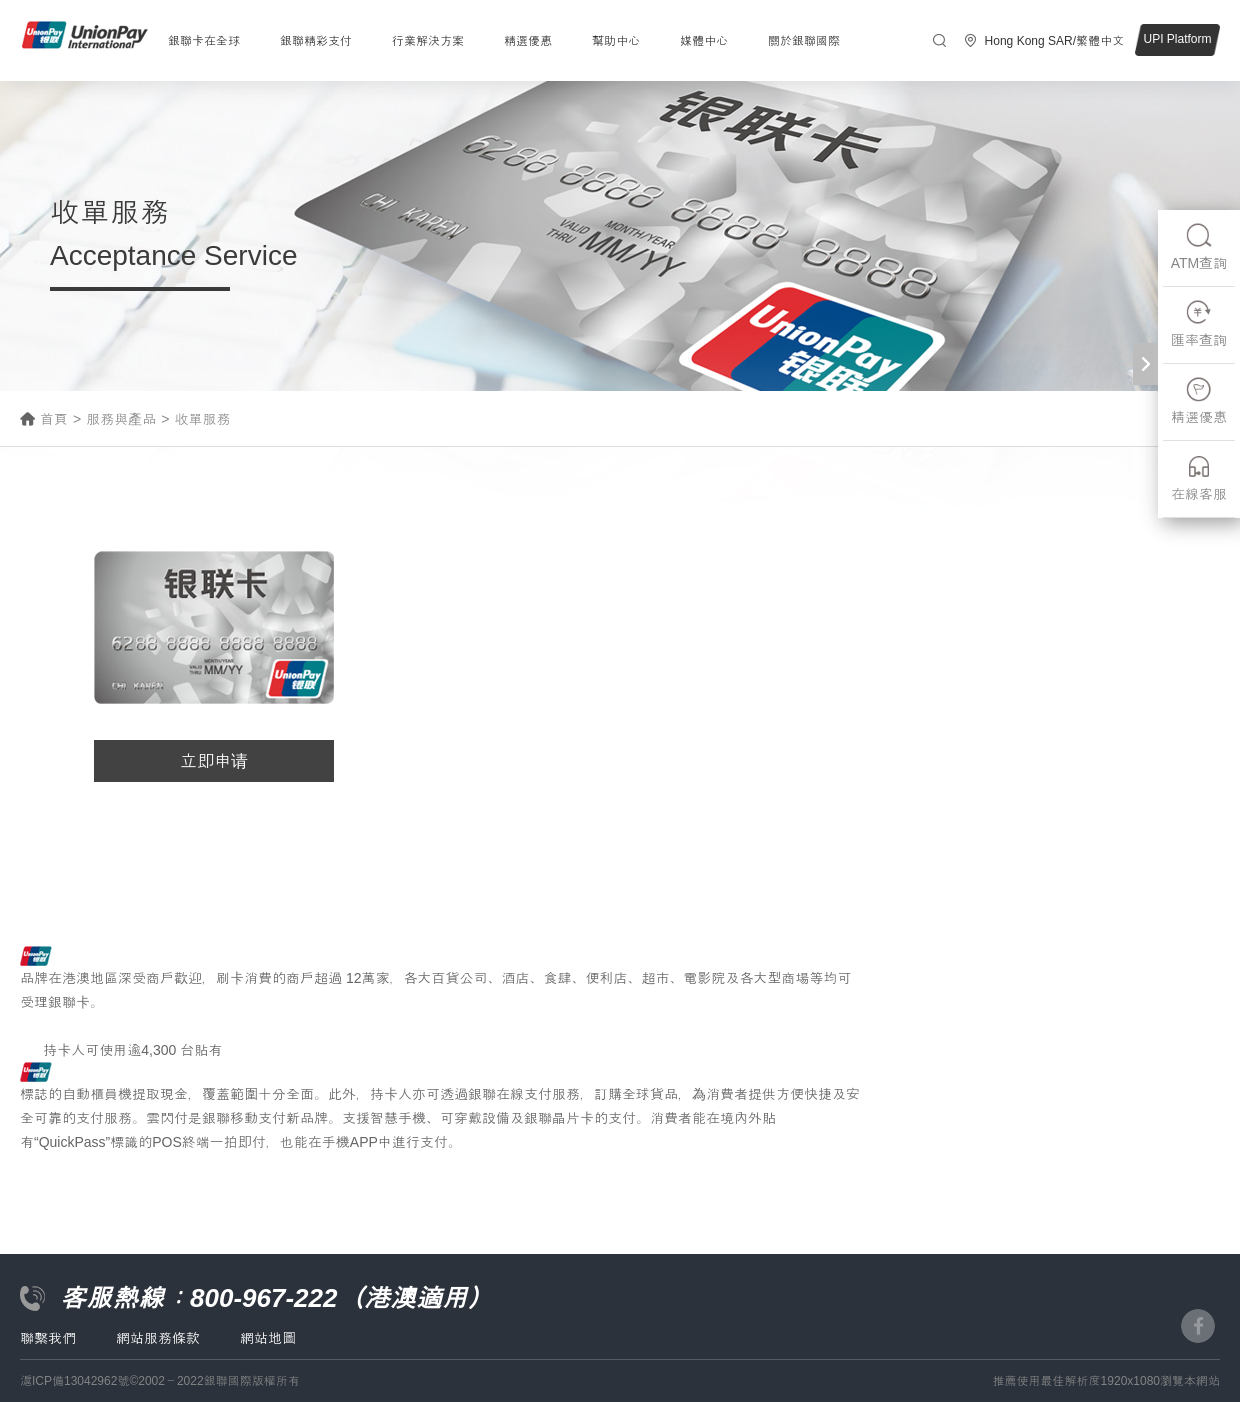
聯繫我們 (48, 1338)
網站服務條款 (158, 1338)
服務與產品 (121, 419)
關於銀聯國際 (804, 41)
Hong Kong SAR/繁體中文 (1054, 41)
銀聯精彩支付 (316, 41)
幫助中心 (616, 41)
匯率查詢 (1199, 323)
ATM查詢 (1199, 246)
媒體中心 (704, 41)
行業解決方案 (428, 41)
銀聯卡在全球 (204, 41)
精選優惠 (528, 41)
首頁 (54, 419)
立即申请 (214, 761)
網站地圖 (268, 1338)
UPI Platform (1177, 39)
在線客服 (1199, 477)
